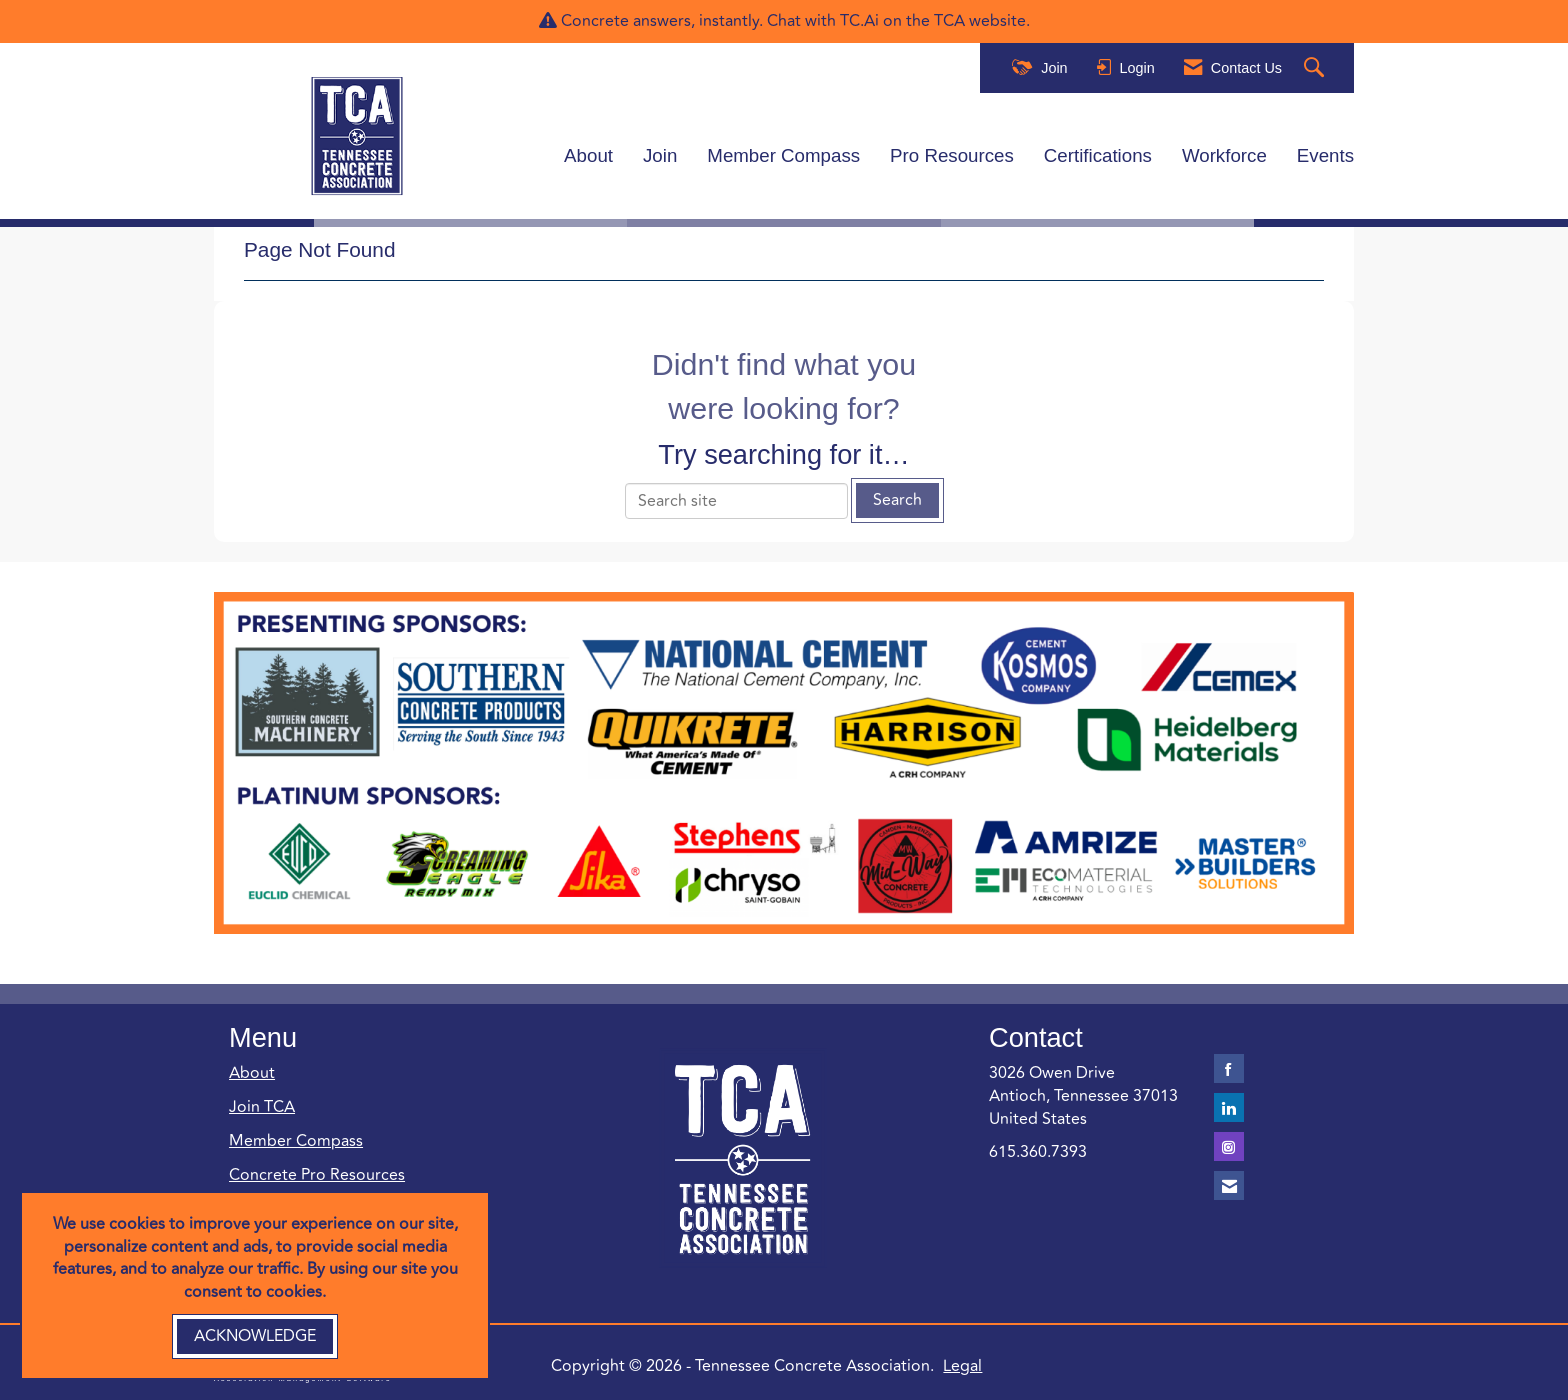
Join (660, 155)
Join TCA (262, 1107)
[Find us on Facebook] (1229, 1068)
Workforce (1224, 155)
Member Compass (783, 155)
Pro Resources (952, 155)
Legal (962, 1366)
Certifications (1098, 155)
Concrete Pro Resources (317, 1175)
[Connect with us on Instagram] (1229, 1146)
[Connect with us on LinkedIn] (1229, 1107)
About (588, 155)
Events (1325, 155)
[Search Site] (1316, 68)
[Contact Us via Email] (1229, 1185)
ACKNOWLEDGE (255, 1336)
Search (897, 500)
